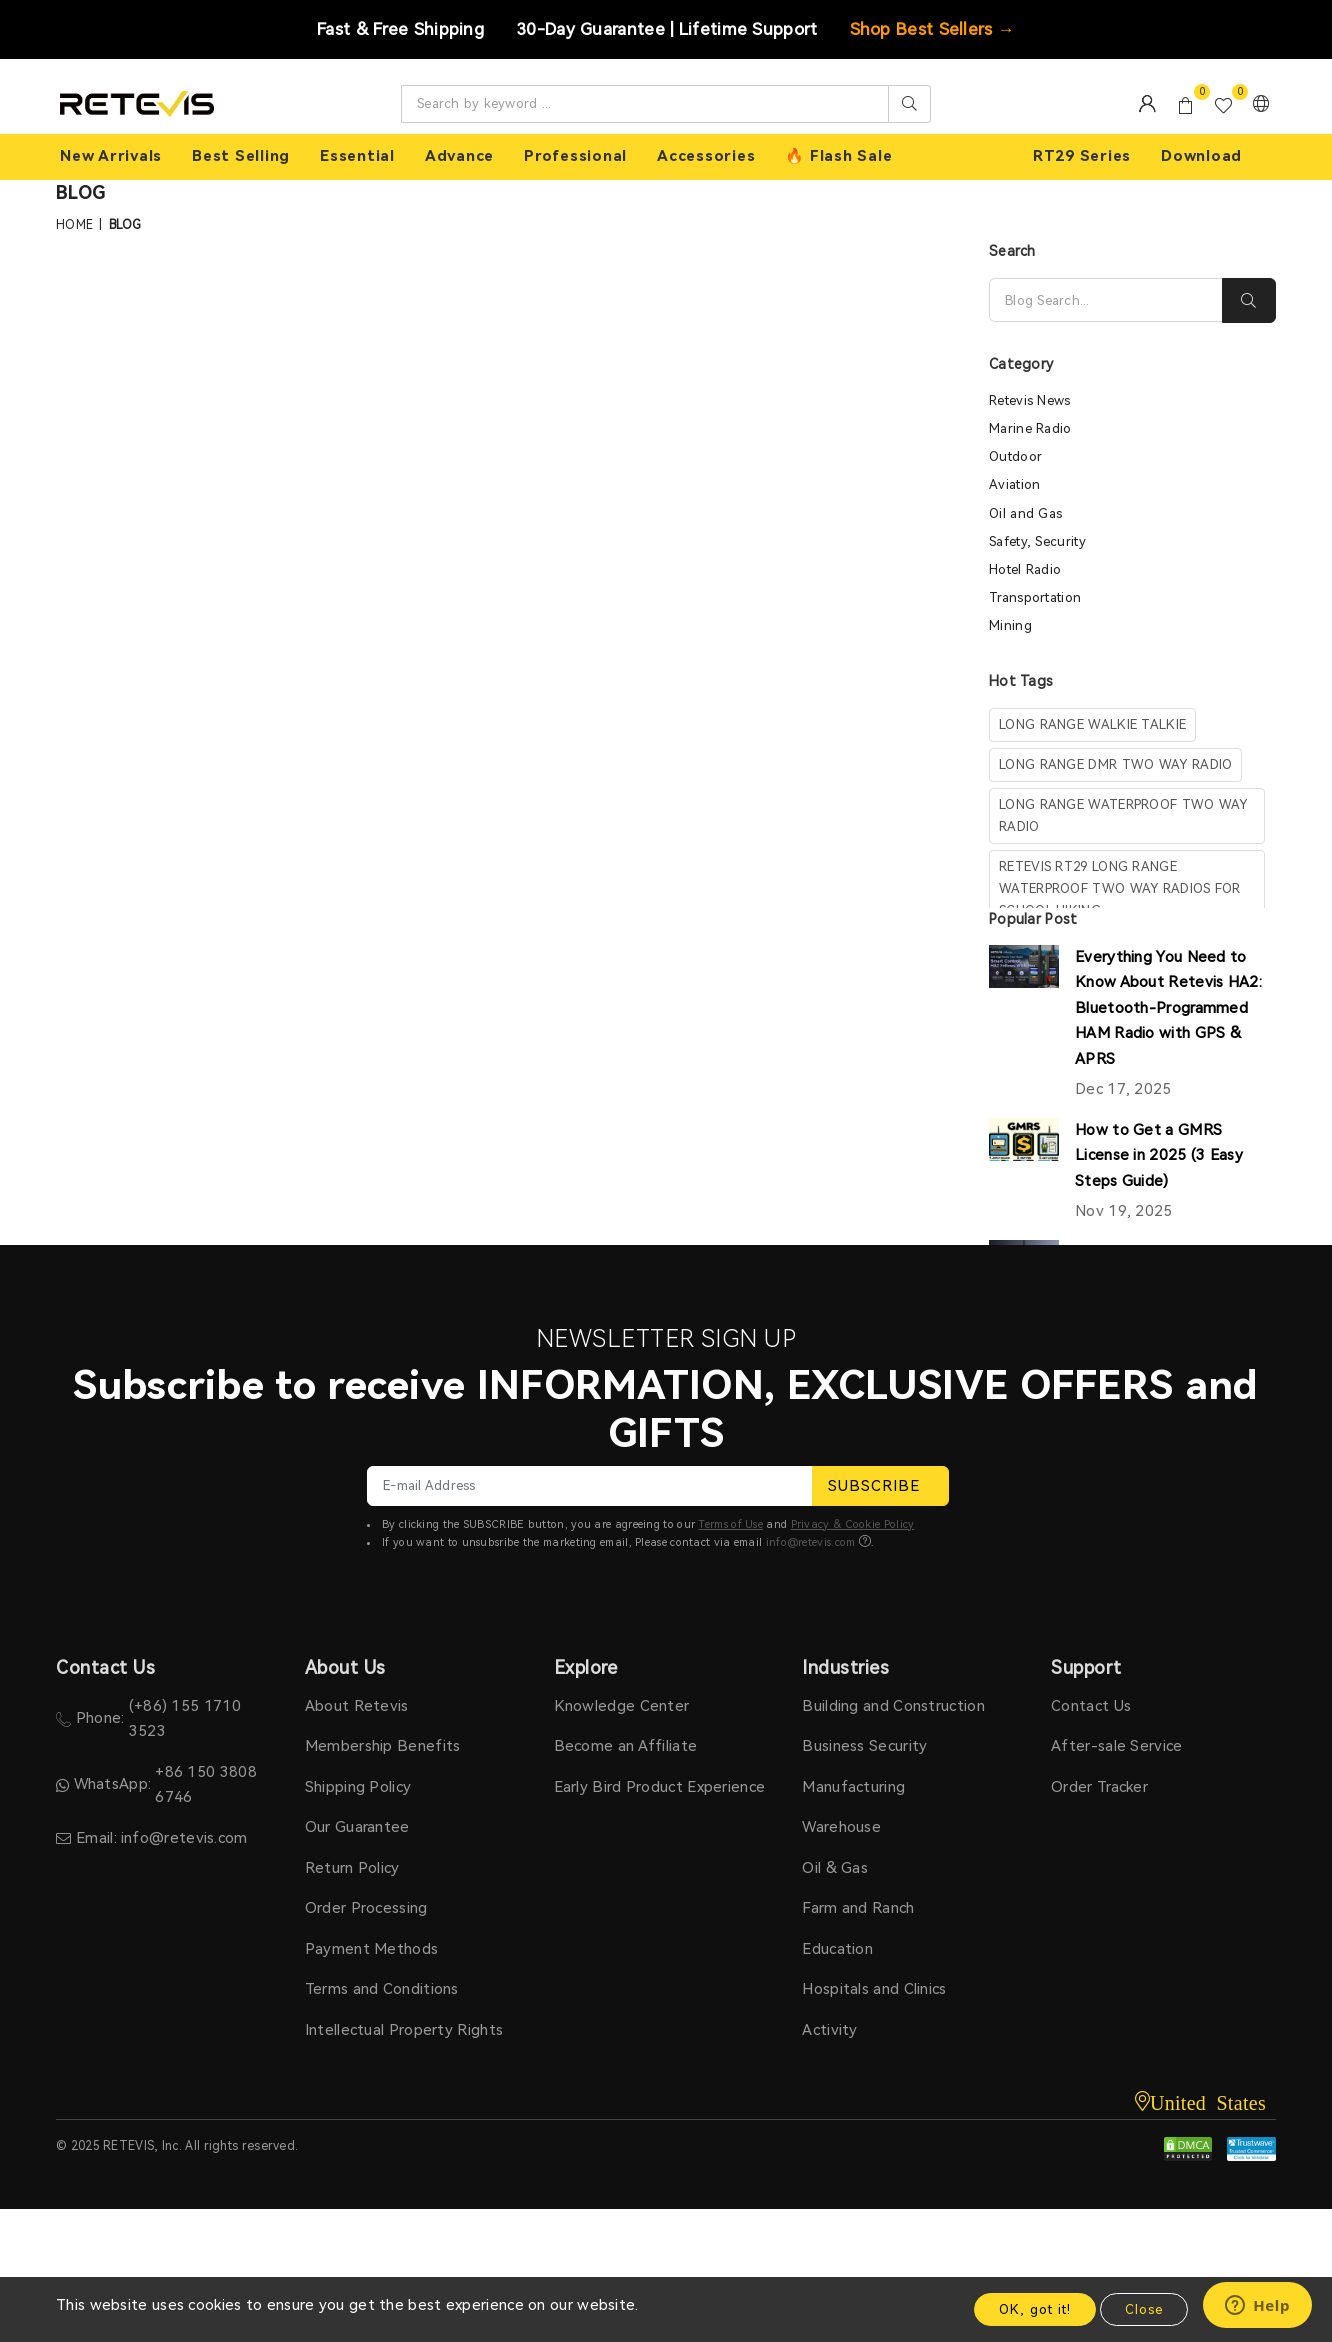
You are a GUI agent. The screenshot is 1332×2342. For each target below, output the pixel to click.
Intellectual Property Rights (404, 2030)
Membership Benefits (383, 1746)
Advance (459, 156)
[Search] (1106, 300)
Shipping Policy (358, 1787)
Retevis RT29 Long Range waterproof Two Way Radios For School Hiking (1120, 888)
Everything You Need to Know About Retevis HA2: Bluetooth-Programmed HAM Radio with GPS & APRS (1168, 1008)
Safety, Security (1037, 541)
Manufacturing (853, 1787)
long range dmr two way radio (1115, 764)
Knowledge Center (622, 1706)
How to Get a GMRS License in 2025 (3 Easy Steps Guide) (1159, 1155)
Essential (357, 156)
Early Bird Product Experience (660, 1787)
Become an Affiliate (626, 1746)
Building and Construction (893, 1706)
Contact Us (1091, 1706)
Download (1201, 156)
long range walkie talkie (1092, 724)
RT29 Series (1082, 156)
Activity (829, 2030)
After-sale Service (1116, 1746)
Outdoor (1015, 456)
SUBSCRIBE (880, 1486)
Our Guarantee (357, 1827)
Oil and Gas (1025, 513)
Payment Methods (372, 1949)
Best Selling (241, 156)
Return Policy (352, 1868)
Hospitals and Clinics (874, 1989)
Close (1144, 2309)
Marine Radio (1030, 428)
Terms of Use (730, 1524)
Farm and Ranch (858, 1908)
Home (74, 225)
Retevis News (1030, 400)
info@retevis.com (811, 1542)
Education (837, 1949)
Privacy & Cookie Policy (853, 1524)
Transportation (1035, 597)
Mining (1010, 625)
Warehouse (841, 1827)
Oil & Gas (835, 1868)
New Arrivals (111, 156)
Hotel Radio (1025, 569)
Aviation (1014, 484)
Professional (575, 156)
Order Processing (366, 1908)
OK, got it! (1035, 2309)
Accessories (706, 156)
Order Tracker (1099, 1787)
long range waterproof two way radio (1123, 815)
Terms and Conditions (382, 1989)
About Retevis (357, 1706)
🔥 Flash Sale (838, 156)
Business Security (864, 1746)
